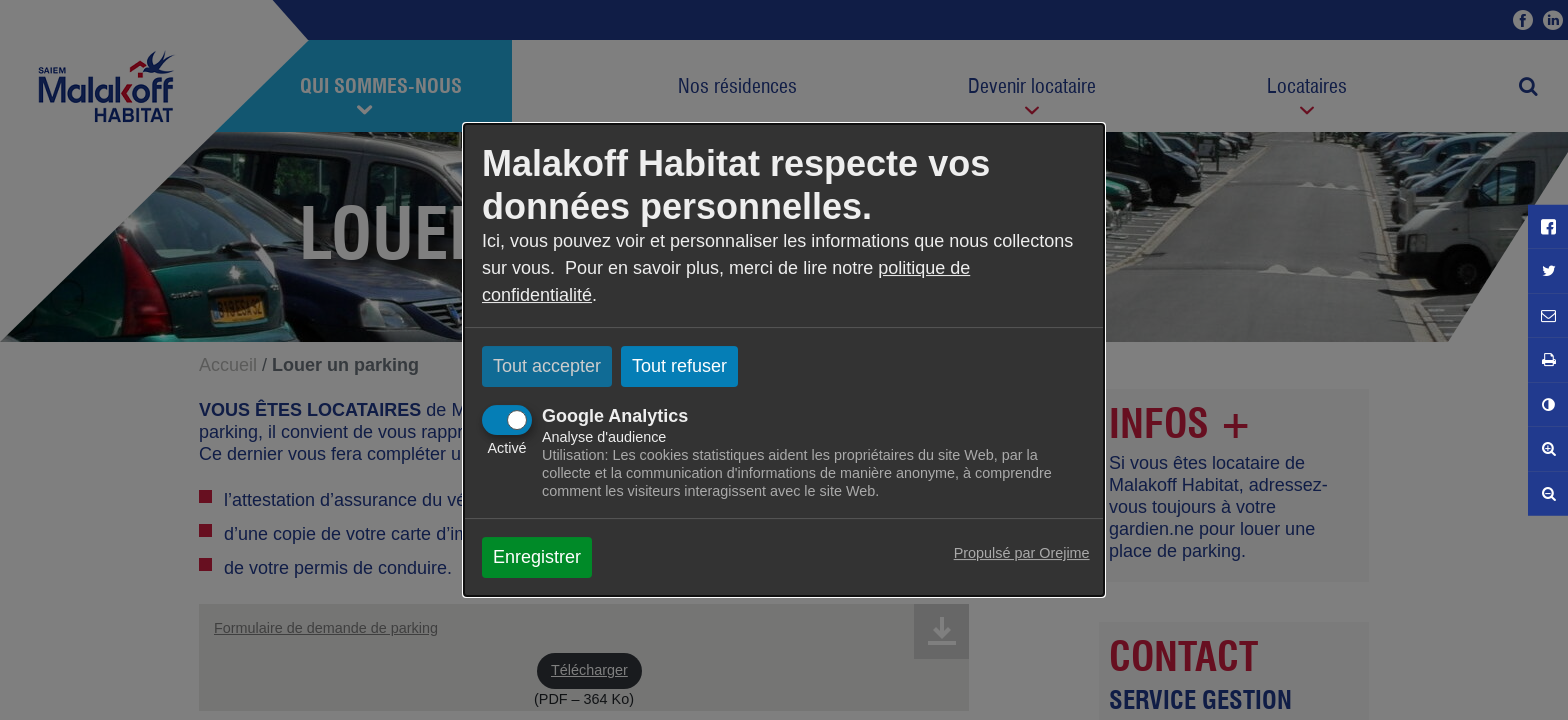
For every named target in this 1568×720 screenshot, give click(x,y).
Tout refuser (679, 366)
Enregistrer (537, 557)
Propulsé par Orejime (1022, 553)
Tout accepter (547, 366)
